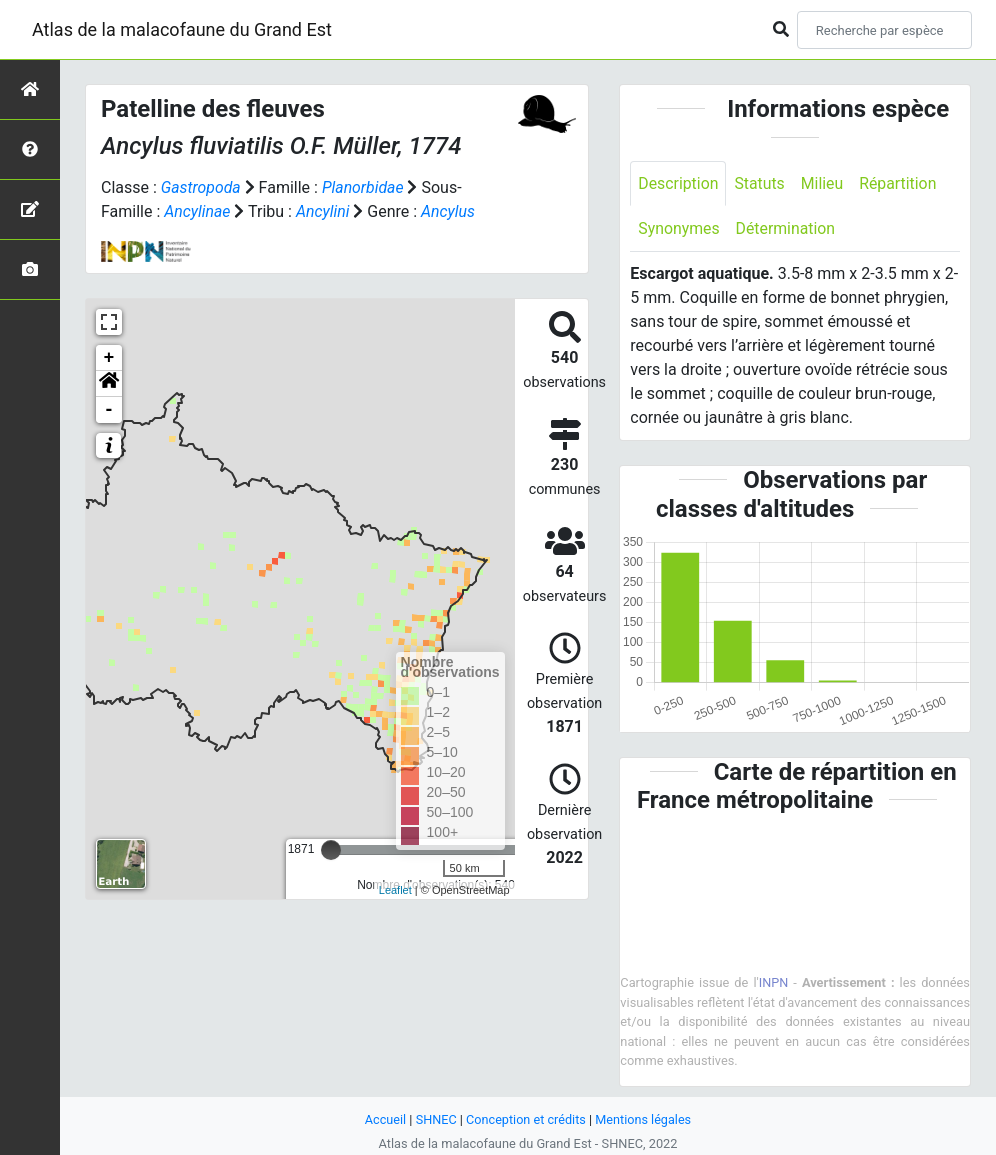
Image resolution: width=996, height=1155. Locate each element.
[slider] (331, 850)
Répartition (900, 183)
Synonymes (679, 229)
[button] (109, 384)
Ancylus (449, 211)
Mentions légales (644, 1119)
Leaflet (395, 890)
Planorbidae (364, 187)
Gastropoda (201, 187)
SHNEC (434, 1119)
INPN (774, 983)
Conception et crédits (525, 1119)
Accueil (384, 1119)
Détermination (787, 229)
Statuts (760, 183)
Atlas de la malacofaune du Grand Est (182, 29)
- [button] (109, 410)
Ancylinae (197, 211)
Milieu (823, 183)
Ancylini (324, 211)
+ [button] (109, 358)
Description (678, 183)
